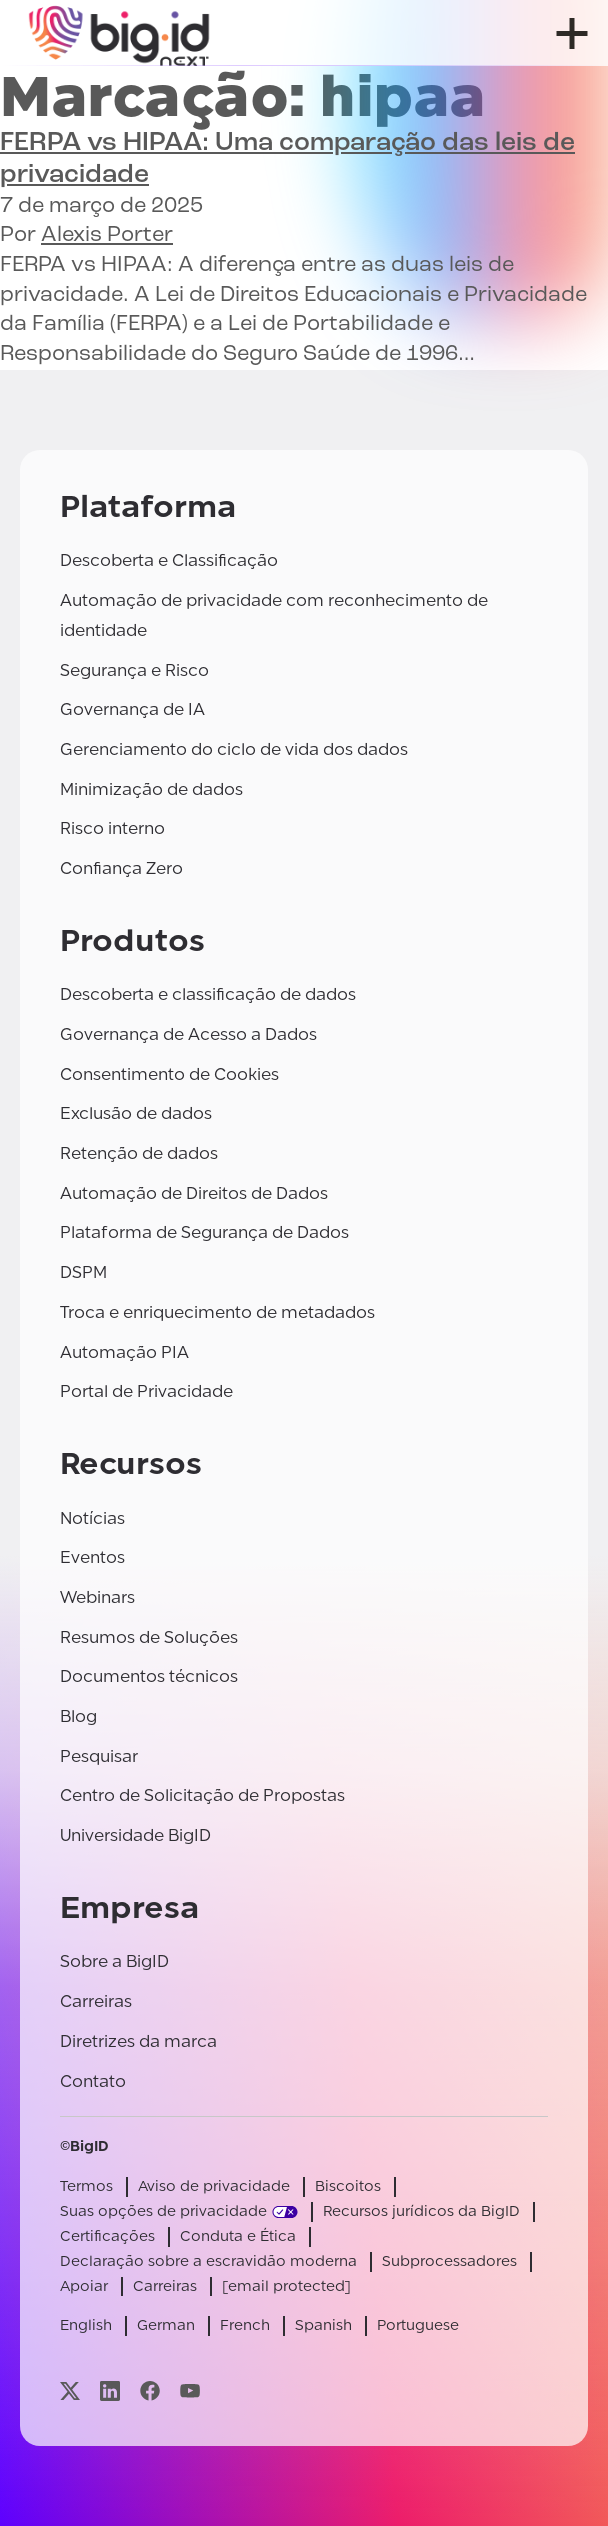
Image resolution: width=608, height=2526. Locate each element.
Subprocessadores (449, 2261)
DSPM (83, 1272)
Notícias (92, 1518)
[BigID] (120, 33)
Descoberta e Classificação (169, 560)
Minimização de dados (151, 789)
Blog (78, 1716)
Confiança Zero (121, 868)
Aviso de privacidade (214, 2186)
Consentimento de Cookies (169, 1074)
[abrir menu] (572, 33)
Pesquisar (99, 1756)
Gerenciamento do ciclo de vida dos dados (234, 749)
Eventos (92, 1557)
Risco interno (112, 828)
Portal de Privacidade (146, 1391)
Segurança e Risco (134, 670)
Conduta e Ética (238, 2236)
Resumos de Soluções (149, 1637)
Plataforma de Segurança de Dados (204, 1232)
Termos (86, 2186)
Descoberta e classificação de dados (208, 994)
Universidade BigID (135, 1835)
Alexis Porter (107, 235)
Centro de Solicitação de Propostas (202, 1795)
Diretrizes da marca (138, 2041)
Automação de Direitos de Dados (194, 1193)
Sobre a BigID (114, 1961)
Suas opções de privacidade (163, 2211)
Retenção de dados (139, 1153)
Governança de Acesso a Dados (188, 1034)
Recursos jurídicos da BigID (421, 2211)
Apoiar (84, 2286)
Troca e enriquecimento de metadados (217, 1312)
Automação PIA (124, 1352)
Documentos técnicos (149, 1676)
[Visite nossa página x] (70, 2390)
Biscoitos (348, 2186)
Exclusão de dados (136, 1113)
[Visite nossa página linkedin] (110, 2390)
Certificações (107, 2236)
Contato (93, 2081)
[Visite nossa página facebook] (150, 2390)
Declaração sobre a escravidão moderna (208, 2261)
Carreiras (96, 2001)
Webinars (97, 1597)
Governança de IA (132, 709)
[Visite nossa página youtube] (190, 2390)
